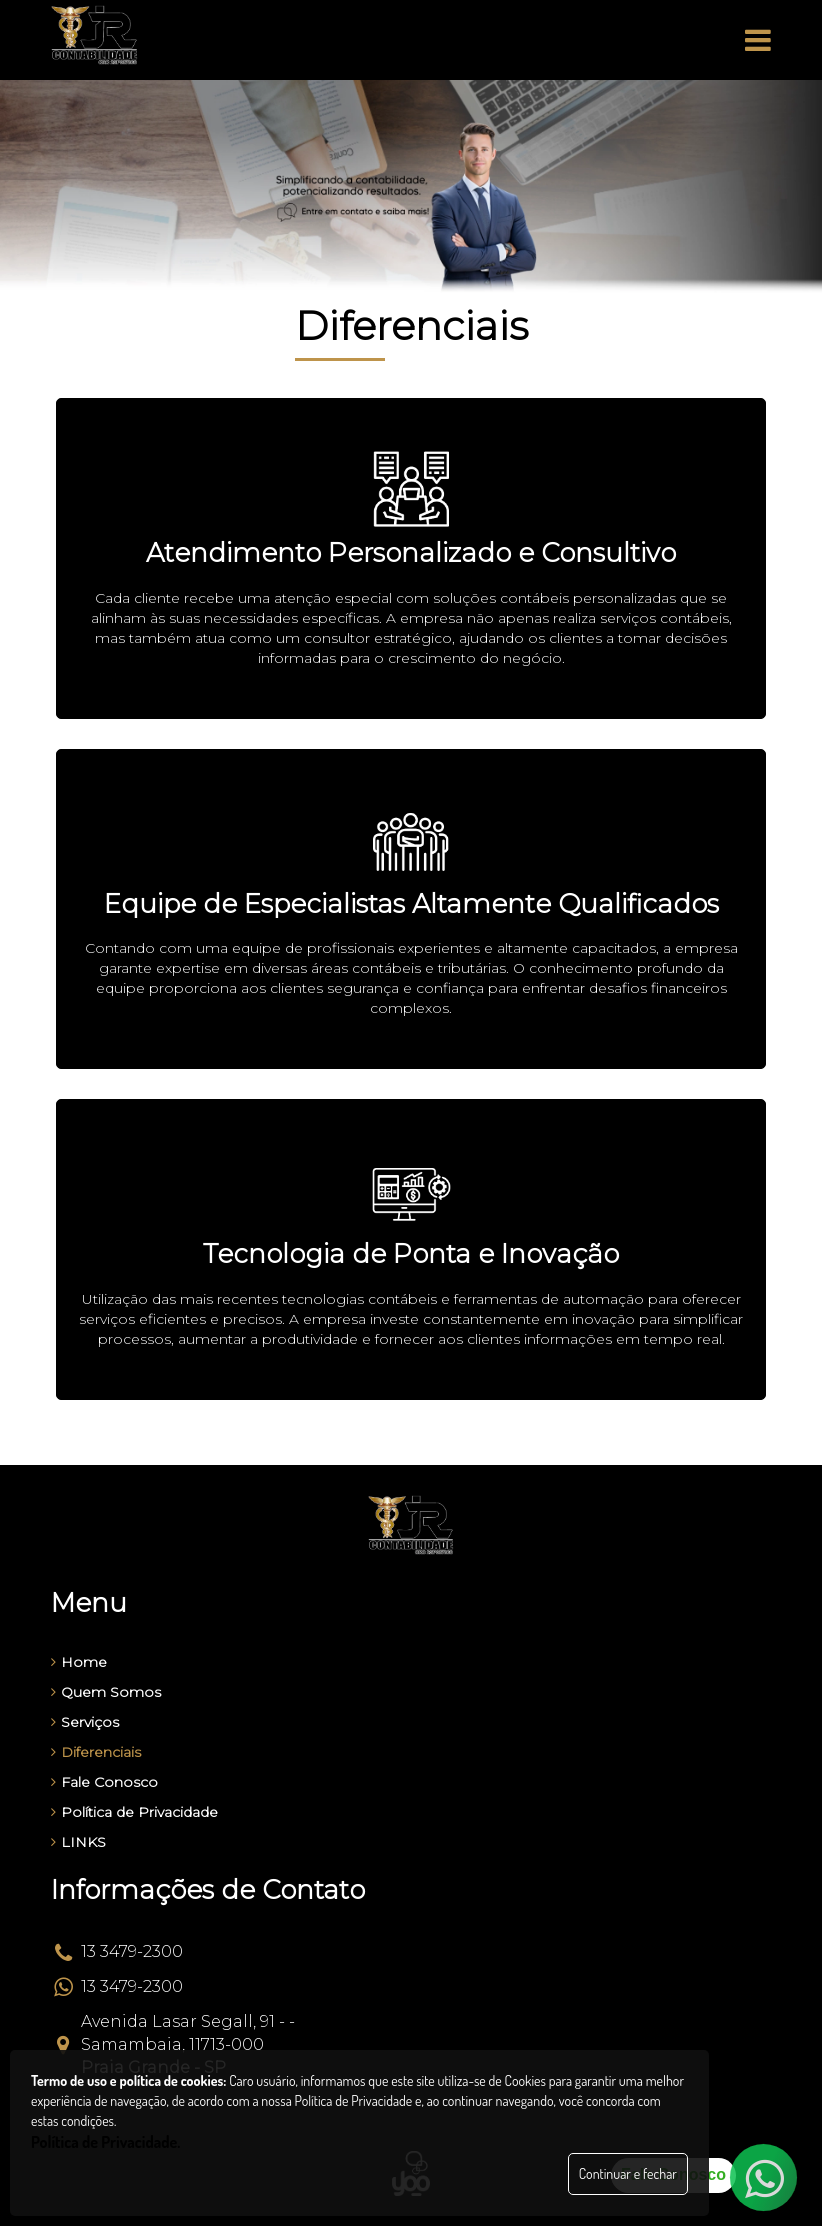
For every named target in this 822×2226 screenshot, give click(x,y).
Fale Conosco (104, 1782)
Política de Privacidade (134, 1812)
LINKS (78, 1842)
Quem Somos (106, 1692)
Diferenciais (96, 1752)
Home (79, 1662)
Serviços (85, 1722)
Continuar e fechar (628, 2173)
